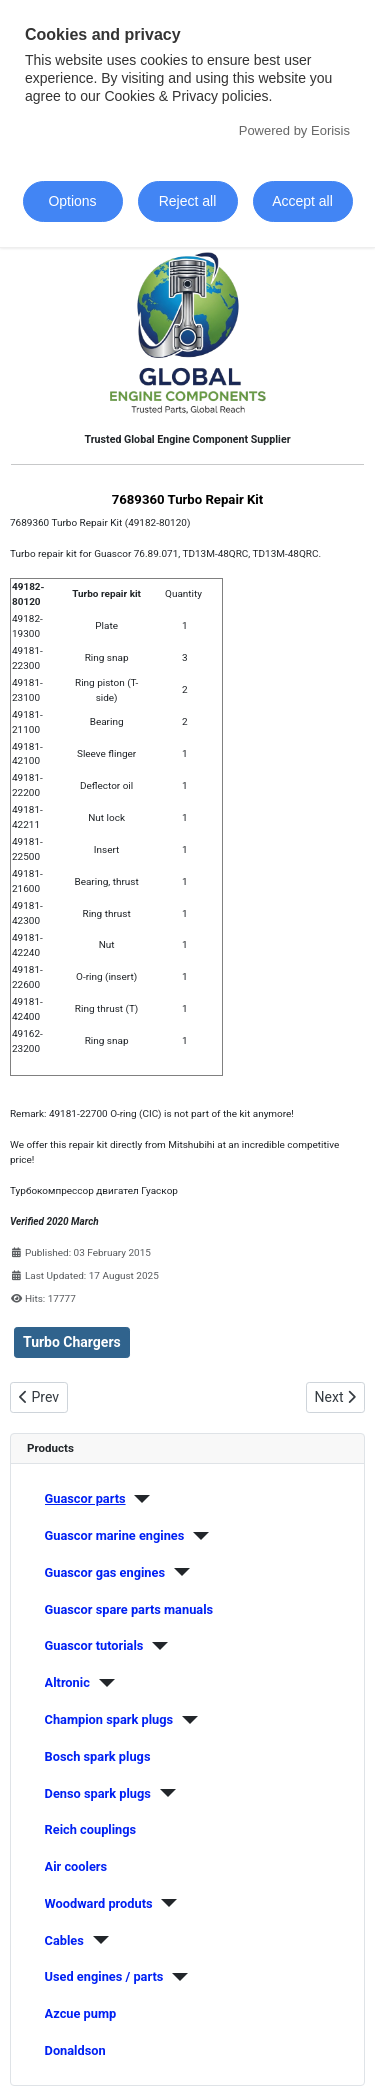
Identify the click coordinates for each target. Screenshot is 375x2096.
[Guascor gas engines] (177, 1572)
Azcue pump (81, 2013)
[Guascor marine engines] (196, 1536)
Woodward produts (99, 1903)
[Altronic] (102, 1683)
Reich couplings (91, 1829)
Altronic (67, 1682)
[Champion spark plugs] (185, 1720)
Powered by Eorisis (294, 130)
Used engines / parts (104, 1976)
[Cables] (96, 1940)
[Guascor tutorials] (155, 1646)
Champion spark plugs (109, 1719)
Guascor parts (85, 1498)
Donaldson (75, 2050)
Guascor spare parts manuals (129, 1609)
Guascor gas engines (105, 1572)
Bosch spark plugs (98, 1756)
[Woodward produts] (165, 1903)
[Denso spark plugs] (163, 1793)
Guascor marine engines (115, 1535)
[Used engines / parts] (175, 1977)
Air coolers (76, 1866)
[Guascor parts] (138, 1499)
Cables (64, 1940)
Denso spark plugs (98, 1793)
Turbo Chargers (72, 1342)
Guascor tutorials (94, 1645)
